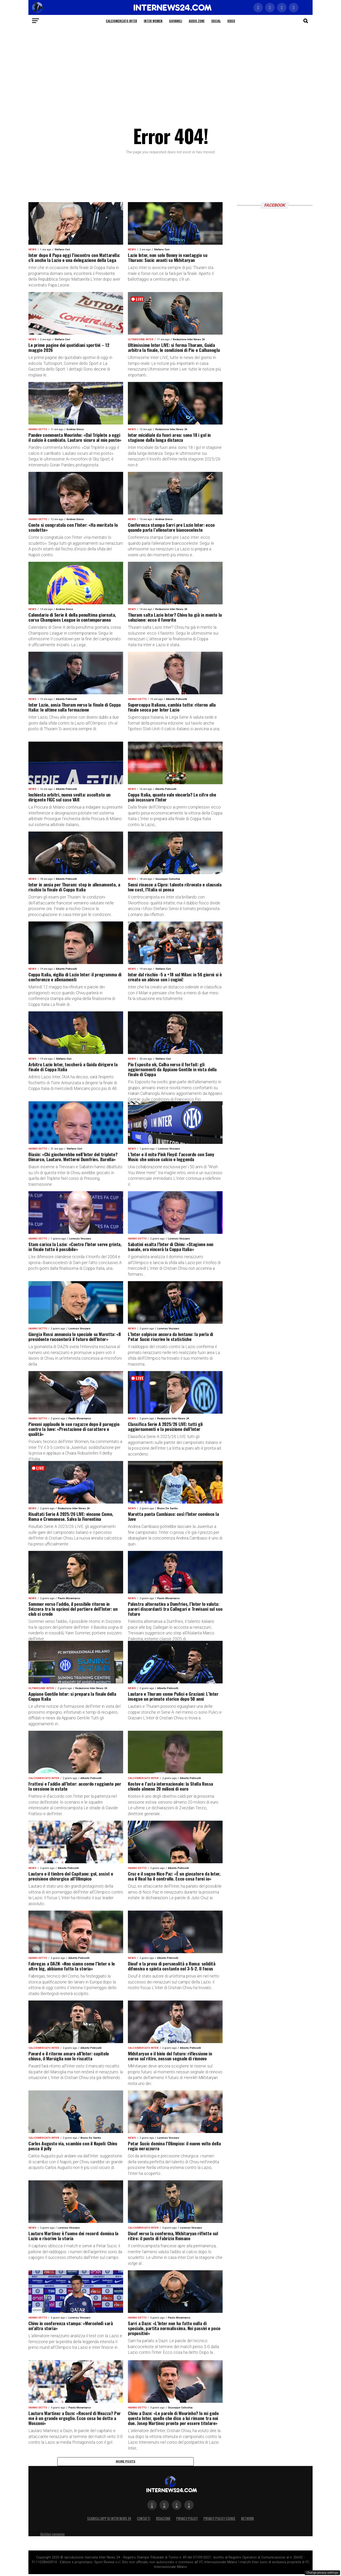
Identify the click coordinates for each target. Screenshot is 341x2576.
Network (247, 2520)
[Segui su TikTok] (189, 2507)
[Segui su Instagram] (176, 2507)
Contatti (143, 2520)
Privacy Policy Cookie (219, 2520)
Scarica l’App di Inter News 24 (109, 2520)
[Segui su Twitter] (164, 2507)
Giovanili (175, 20)
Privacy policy (187, 2520)
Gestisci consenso (52, 2535)
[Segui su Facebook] (152, 2507)
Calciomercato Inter (121, 20)
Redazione (163, 2520)
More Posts (125, 2462)
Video (231, 20)
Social (216, 20)
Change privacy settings (322, 2572)
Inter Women (153, 20)
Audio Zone (197, 20)
